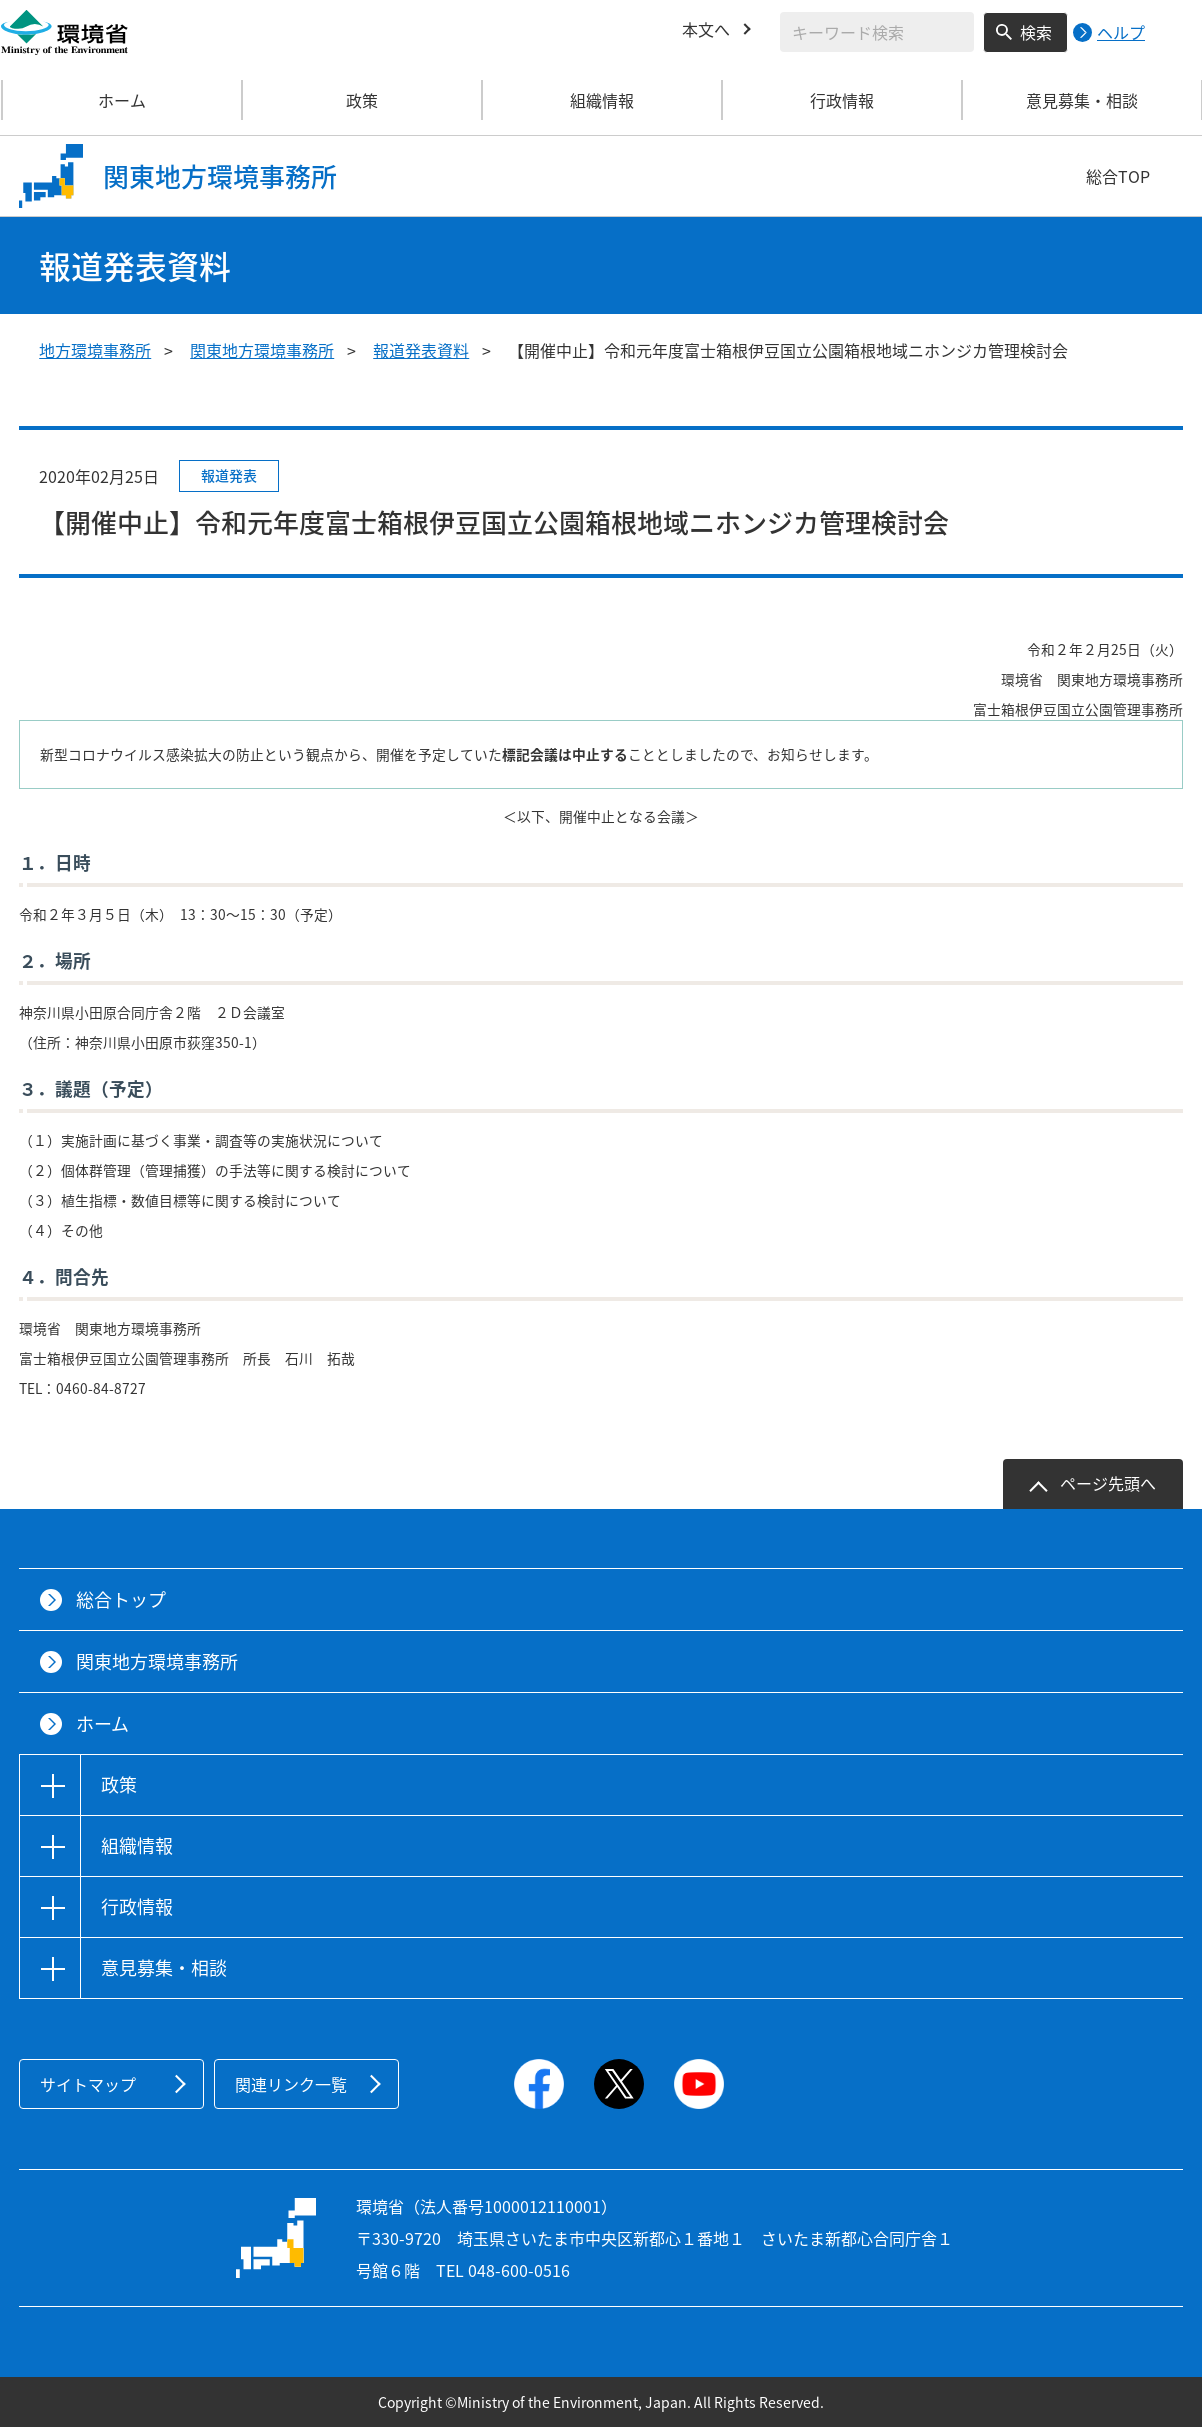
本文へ (706, 29)
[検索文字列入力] (877, 32)
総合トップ (121, 1599)
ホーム (122, 100)
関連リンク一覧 (291, 2084)
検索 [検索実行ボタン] (1036, 32)
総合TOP (1118, 176)
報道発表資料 (421, 350)
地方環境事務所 (95, 350)
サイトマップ (88, 2084)
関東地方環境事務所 (262, 350)
